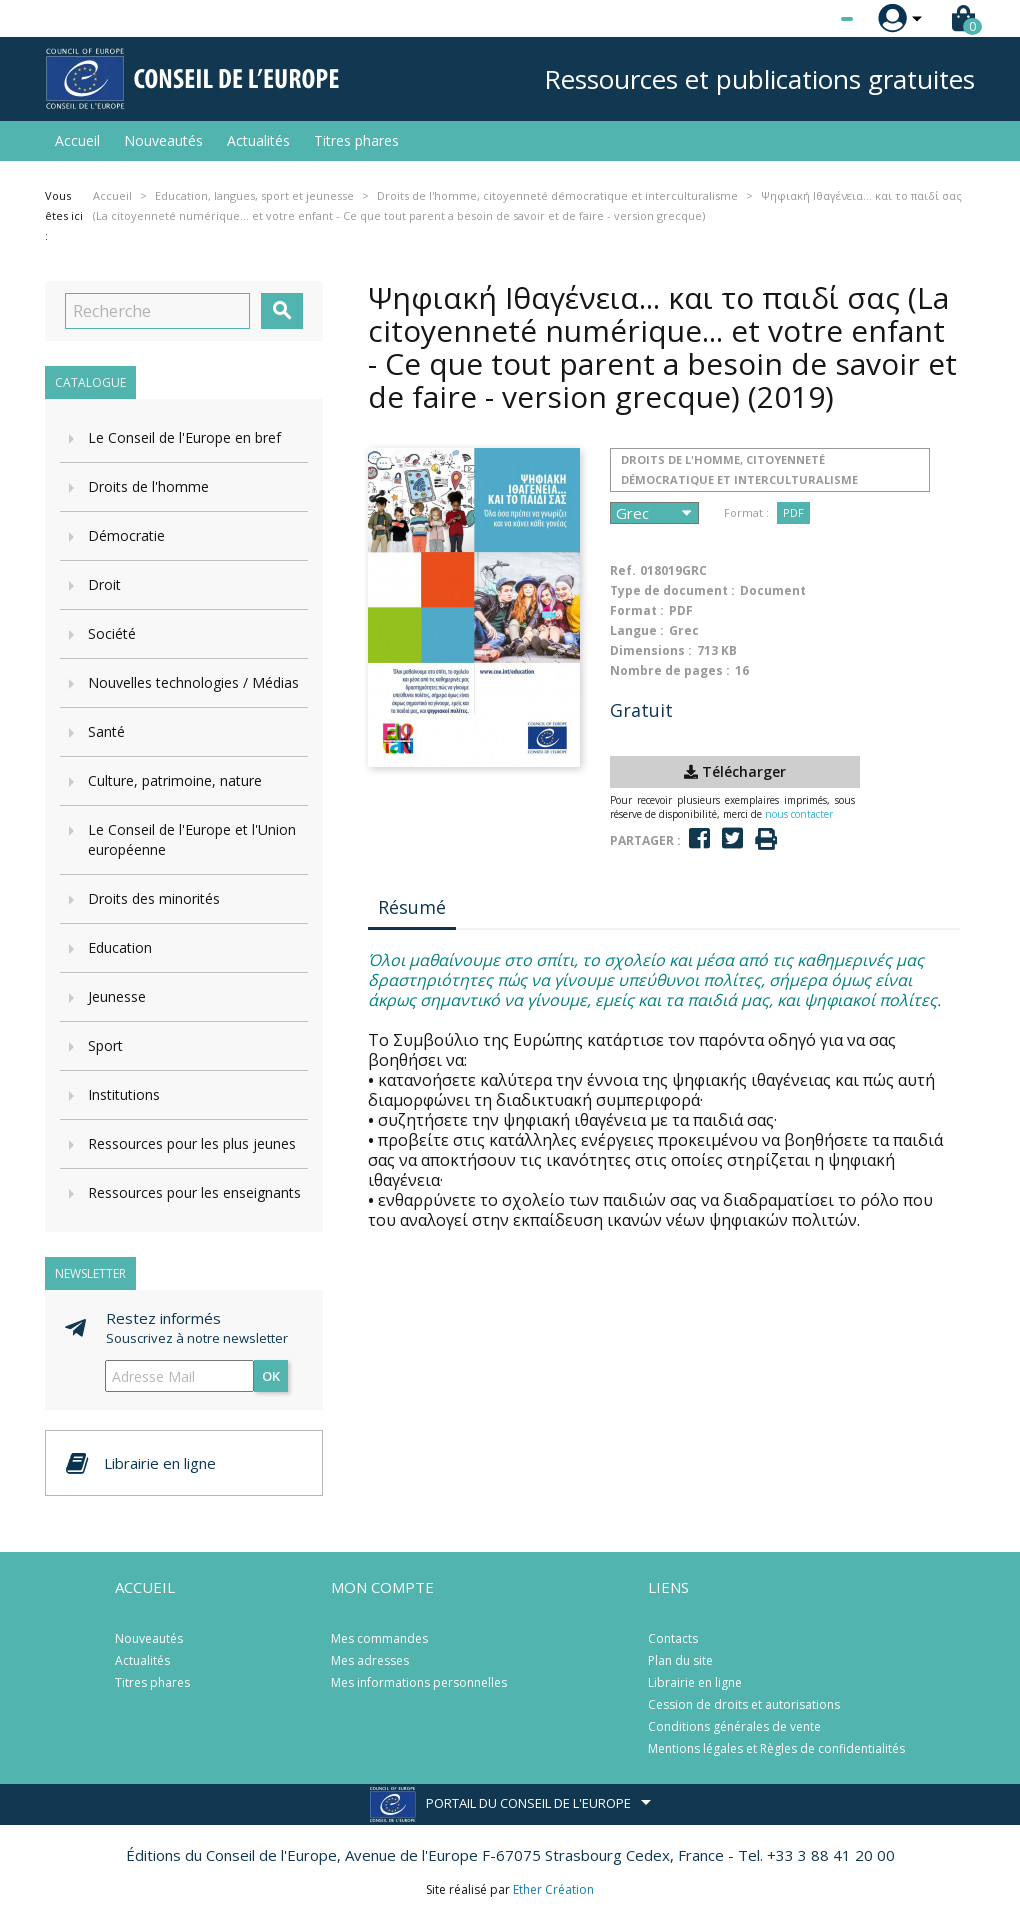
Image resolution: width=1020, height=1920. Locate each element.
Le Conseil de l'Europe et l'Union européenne (192, 839)
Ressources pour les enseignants (194, 1192)
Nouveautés (163, 140)
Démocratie (126, 535)
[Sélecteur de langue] (806, 19)
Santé (106, 731)
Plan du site (680, 1660)
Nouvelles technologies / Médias (193, 682)
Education (120, 947)
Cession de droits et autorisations (744, 1704)
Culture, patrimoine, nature (175, 780)
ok (271, 1376)
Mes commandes (379, 1638)
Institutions (124, 1094)
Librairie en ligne (695, 1682)
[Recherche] (157, 311)
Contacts (673, 1638)
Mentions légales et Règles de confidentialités (776, 1748)
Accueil (77, 140)
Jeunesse (117, 996)
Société (112, 633)
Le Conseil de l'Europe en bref (184, 437)
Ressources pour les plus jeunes (192, 1143)
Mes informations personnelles (419, 1682)
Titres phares (356, 140)
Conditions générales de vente (734, 1726)
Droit (104, 584)
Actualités (258, 140)
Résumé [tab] (412, 907)
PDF (793, 512)
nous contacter (799, 814)
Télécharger (735, 771)
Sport (105, 1045)
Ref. (623, 570)
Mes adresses (370, 1660)
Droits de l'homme (148, 486)
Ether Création (553, 1889)
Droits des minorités (154, 898)
